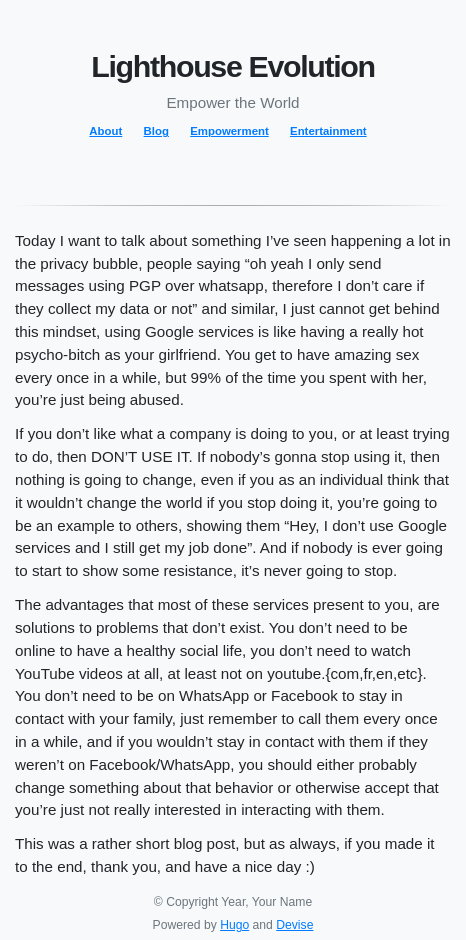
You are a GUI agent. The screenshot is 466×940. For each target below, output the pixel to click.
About (105, 131)
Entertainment (328, 131)
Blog (156, 131)
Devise (294, 925)
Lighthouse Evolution (232, 66)
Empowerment (229, 131)
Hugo (234, 925)
